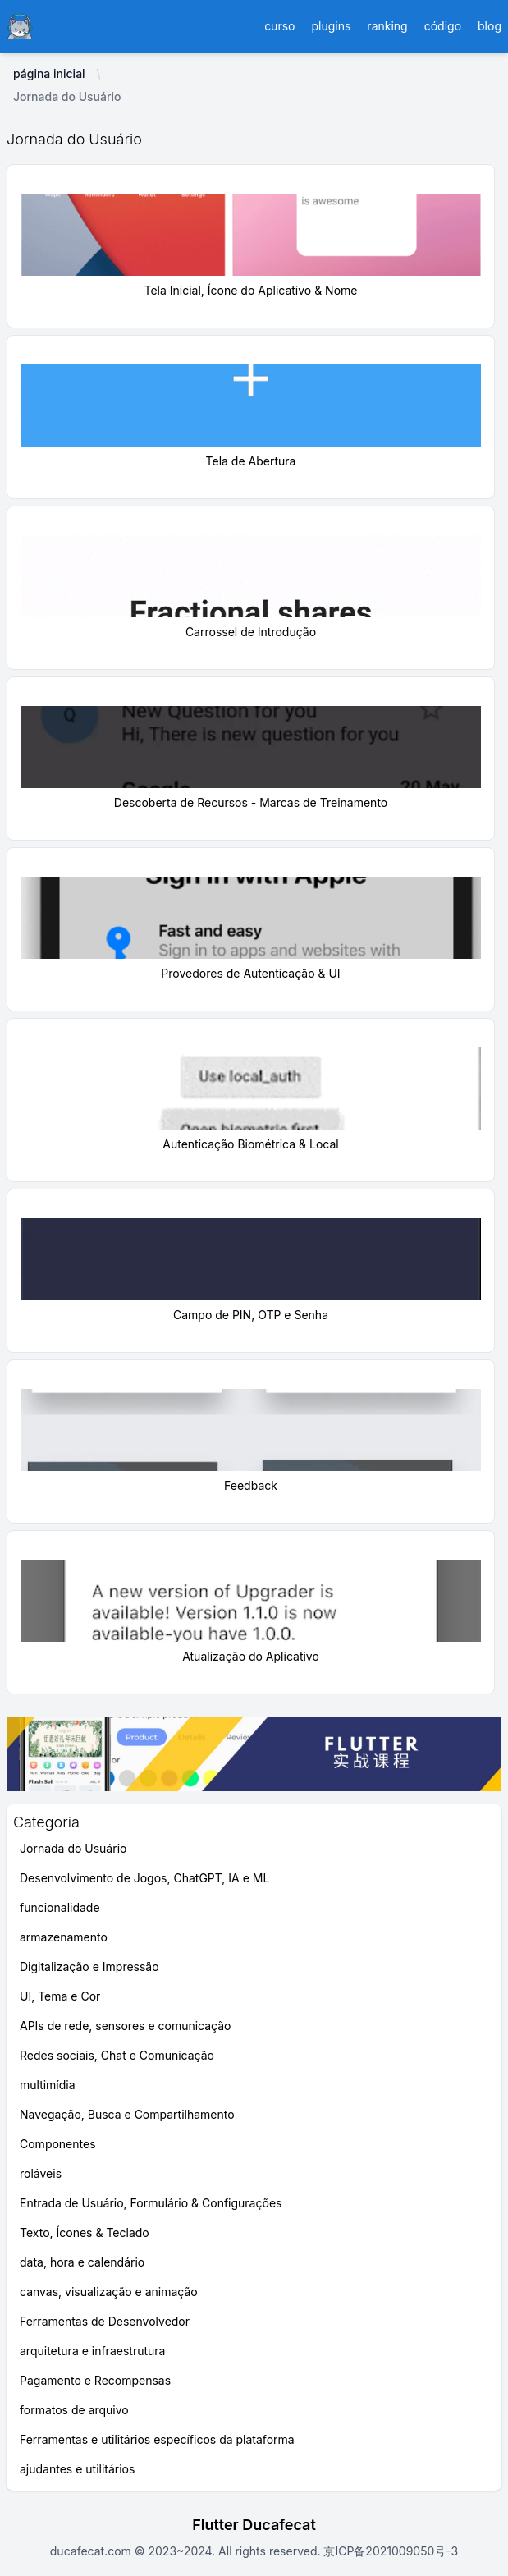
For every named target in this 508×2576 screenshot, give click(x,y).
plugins (330, 26)
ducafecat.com (92, 2551)
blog (489, 26)
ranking (387, 26)
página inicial (49, 73)
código (442, 26)
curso (279, 26)
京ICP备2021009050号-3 (390, 2551)
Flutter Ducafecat (254, 2524)
